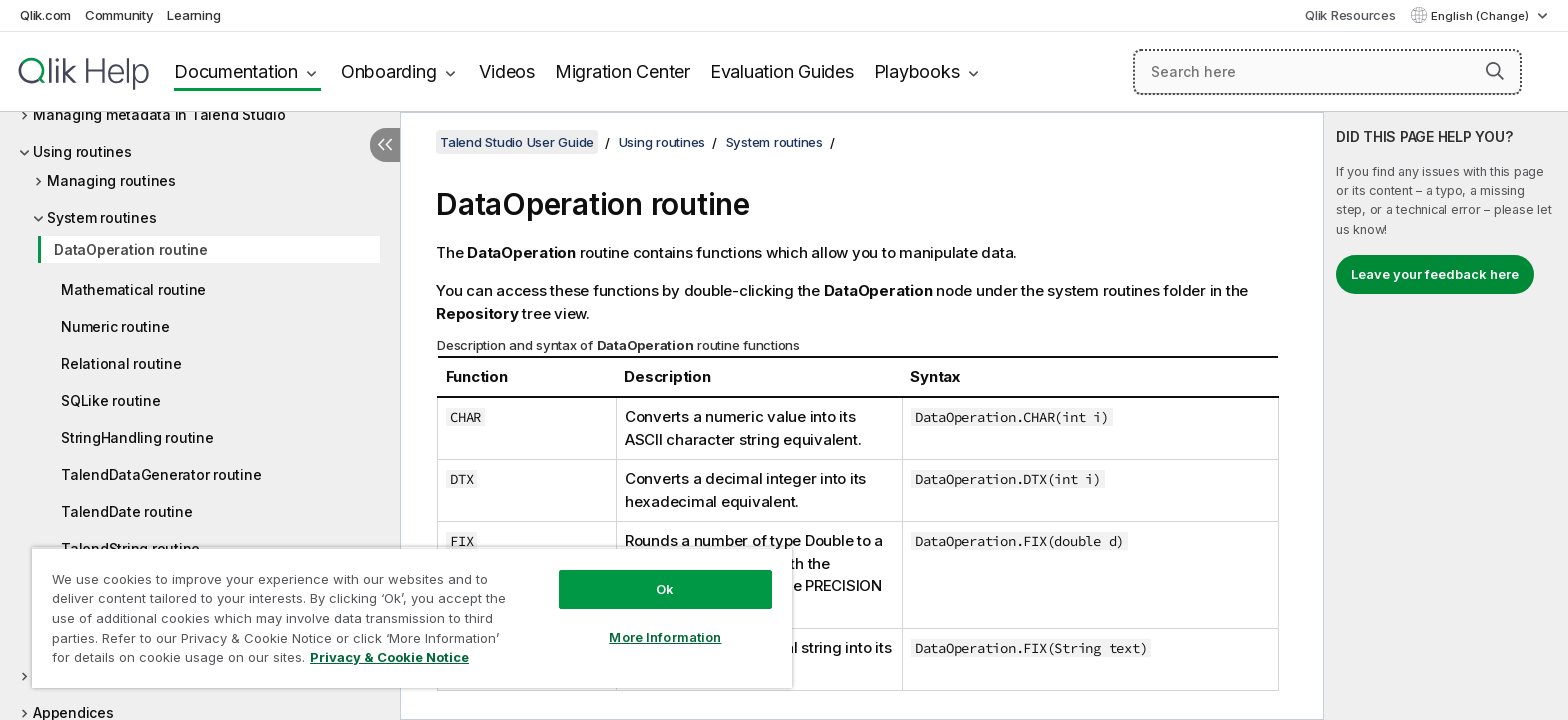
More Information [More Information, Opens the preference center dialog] (665, 637)
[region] (412, 617)
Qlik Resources (1350, 15)
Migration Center (622, 71)
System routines (101, 217)
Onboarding (389, 71)
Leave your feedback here (1435, 274)
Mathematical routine (133, 289)
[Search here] (1327, 72)
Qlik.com (45, 15)
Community (119, 15)
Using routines (82, 151)
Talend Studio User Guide (517, 142)
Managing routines (111, 180)
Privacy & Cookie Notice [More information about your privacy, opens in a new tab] (389, 657)
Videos (507, 71)
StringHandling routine (137, 437)
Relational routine (121, 363)
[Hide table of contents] (385, 145)
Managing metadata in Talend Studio (159, 114)
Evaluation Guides (782, 71)
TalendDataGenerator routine (161, 474)
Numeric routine (115, 326)
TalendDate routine (127, 511)
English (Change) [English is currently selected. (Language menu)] (1481, 16)
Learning (193, 15)
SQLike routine (111, 400)
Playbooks (917, 71)
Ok (665, 589)
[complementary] (1446, 416)
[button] (1495, 71)
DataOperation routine (131, 249)
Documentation (236, 71)
